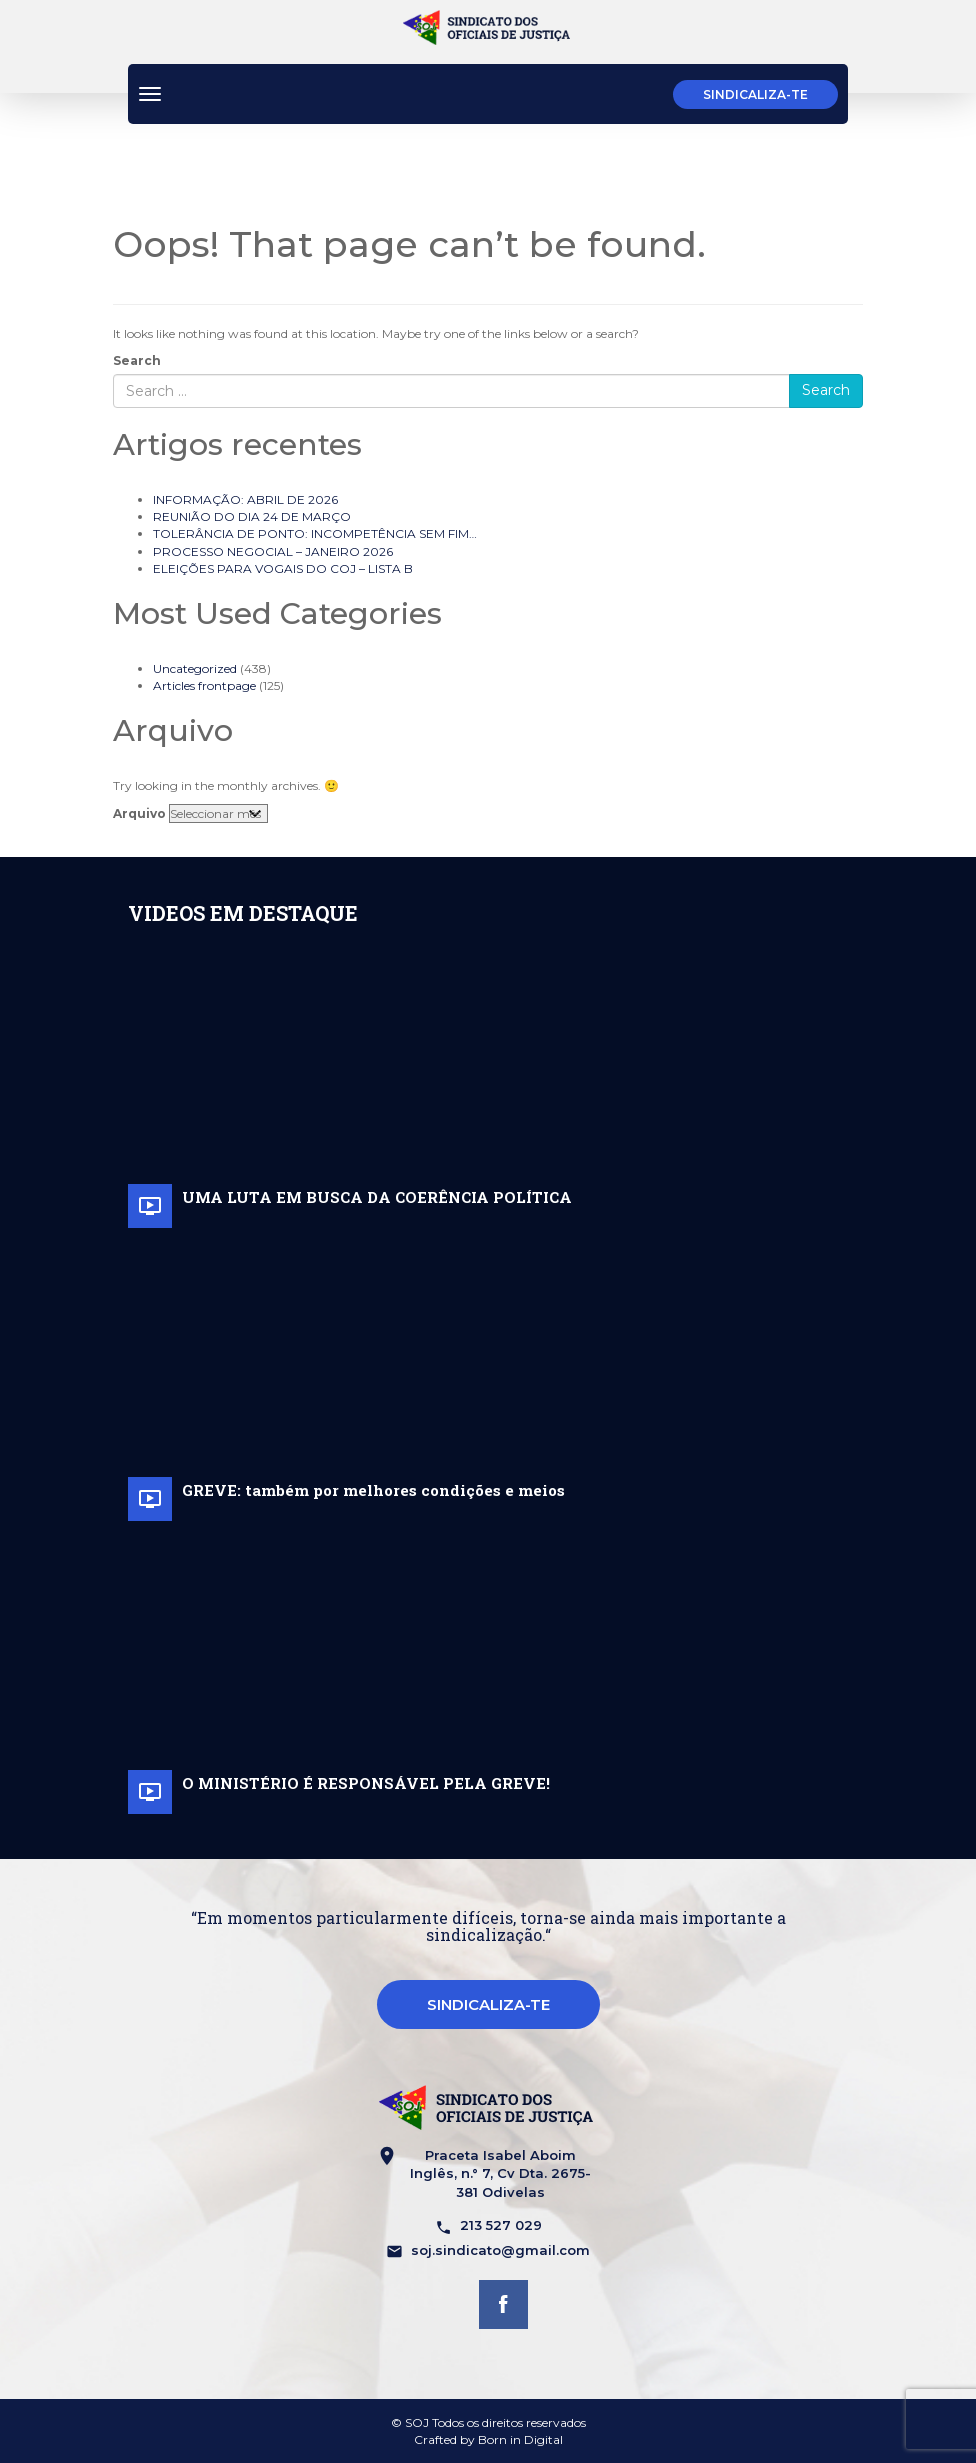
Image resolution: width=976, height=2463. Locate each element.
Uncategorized (195, 668)
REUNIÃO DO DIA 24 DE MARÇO (252, 516)
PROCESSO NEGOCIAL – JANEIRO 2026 (273, 551)
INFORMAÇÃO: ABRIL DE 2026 (245, 499)
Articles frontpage (204, 685)
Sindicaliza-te (755, 94)
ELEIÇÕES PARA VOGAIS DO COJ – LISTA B (283, 568)
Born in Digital (520, 2439)
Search (137, 360)
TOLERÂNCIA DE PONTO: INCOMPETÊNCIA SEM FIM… (315, 533)
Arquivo (139, 813)
